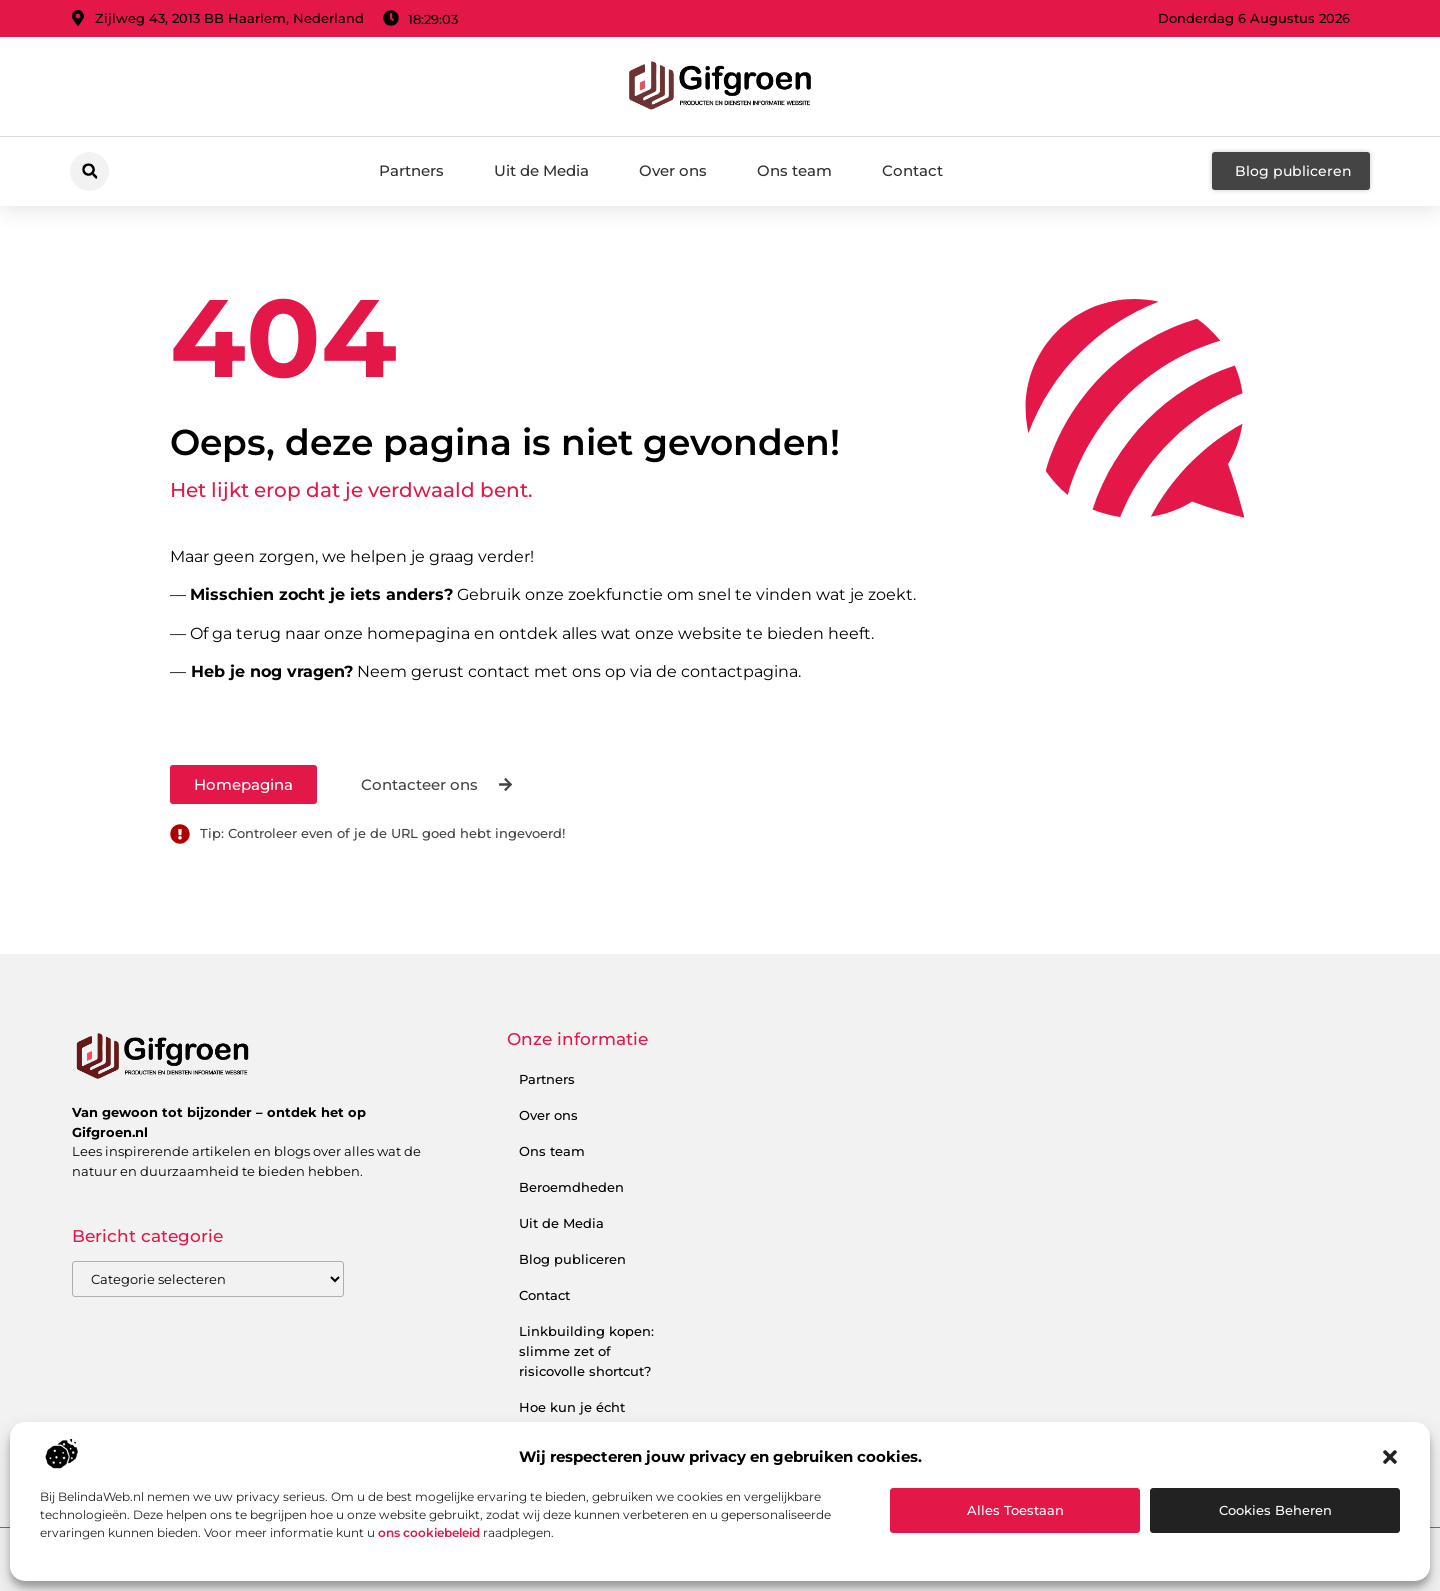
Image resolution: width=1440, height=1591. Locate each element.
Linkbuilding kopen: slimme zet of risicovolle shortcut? (586, 1351)
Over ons (673, 170)
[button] (1390, 1457)
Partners (411, 170)
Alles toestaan (1015, 1510)
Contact (912, 170)
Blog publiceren (572, 1259)
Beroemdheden (571, 1187)
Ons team (794, 170)
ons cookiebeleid (429, 1532)
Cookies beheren (1275, 1510)
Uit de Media (541, 170)
